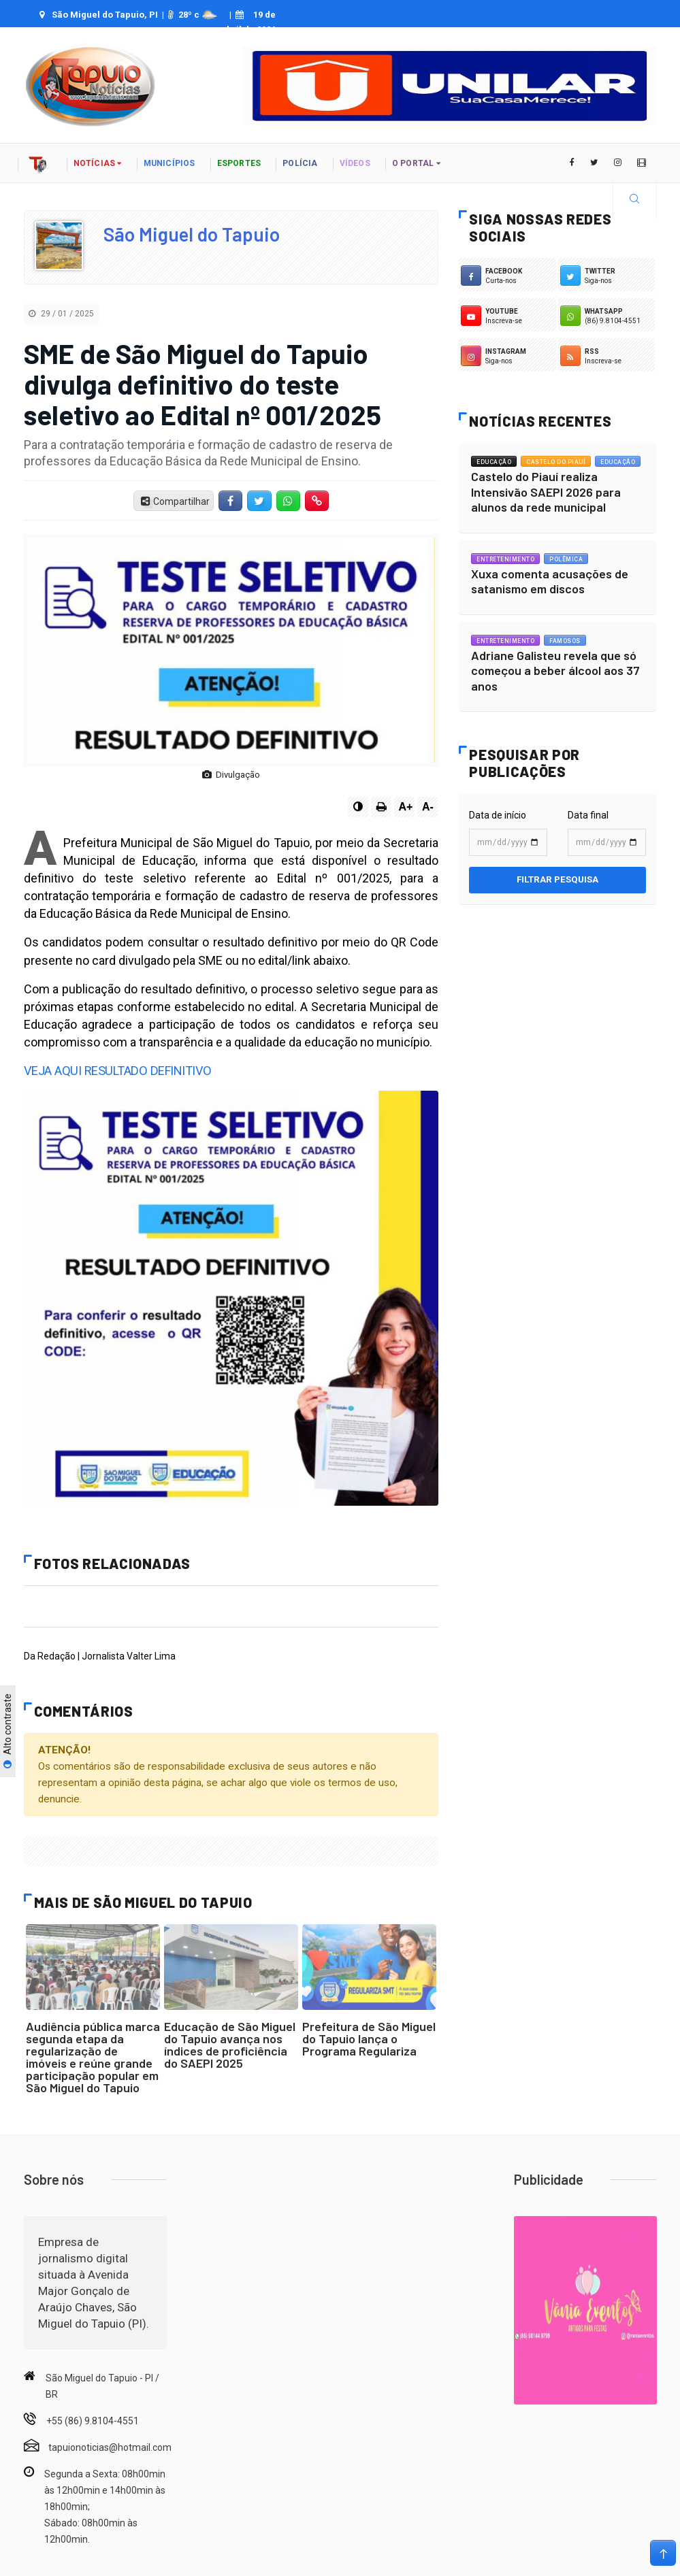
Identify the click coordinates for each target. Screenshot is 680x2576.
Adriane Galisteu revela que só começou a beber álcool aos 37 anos (555, 670)
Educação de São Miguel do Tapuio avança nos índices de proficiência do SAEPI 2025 (229, 2044)
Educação (493, 462)
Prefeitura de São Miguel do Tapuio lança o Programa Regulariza (369, 2038)
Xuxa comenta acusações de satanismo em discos (549, 581)
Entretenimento (505, 559)
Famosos (565, 641)
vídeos (355, 163)
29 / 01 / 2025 (61, 313)
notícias (98, 163)
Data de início (497, 815)
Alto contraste (7, 1731)
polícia (299, 163)
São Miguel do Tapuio (191, 234)
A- (428, 806)
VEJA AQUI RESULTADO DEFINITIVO (114, 1070)
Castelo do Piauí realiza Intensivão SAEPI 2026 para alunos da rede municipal (546, 491)
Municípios (169, 163)
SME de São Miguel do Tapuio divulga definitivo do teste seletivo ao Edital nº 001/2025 (202, 384)
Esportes (239, 163)
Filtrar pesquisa (557, 879)
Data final (588, 815)
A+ (405, 806)
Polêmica (566, 559)
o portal (416, 163)
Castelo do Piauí (555, 462)
